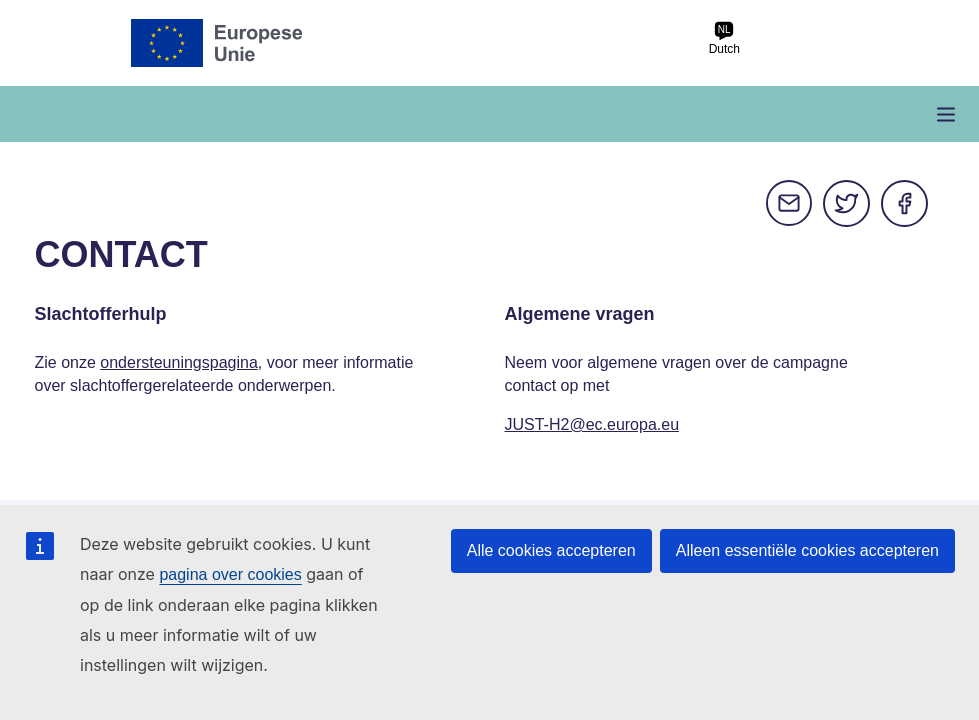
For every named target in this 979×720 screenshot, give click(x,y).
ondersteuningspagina (178, 362)
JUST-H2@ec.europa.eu (592, 424)
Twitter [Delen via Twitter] (847, 204)
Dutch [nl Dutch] (724, 38)
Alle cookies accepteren (551, 550)
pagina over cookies (230, 574)
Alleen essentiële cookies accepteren (807, 550)
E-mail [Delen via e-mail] (789, 204)
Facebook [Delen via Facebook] (905, 204)
